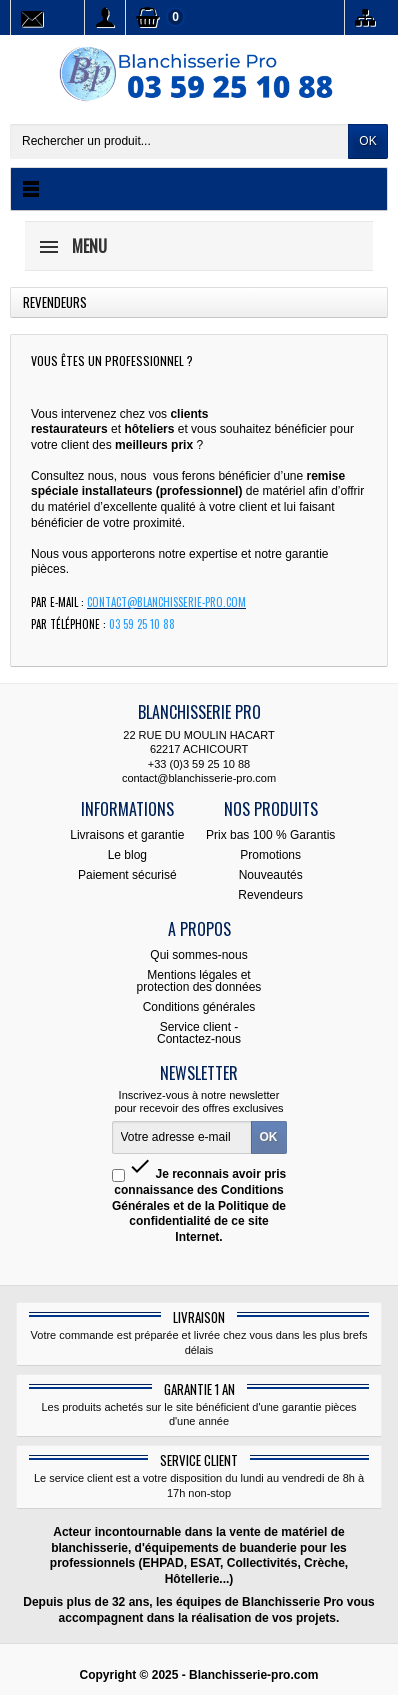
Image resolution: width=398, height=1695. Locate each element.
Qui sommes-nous (198, 955)
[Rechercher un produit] (179, 141)
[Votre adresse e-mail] (182, 1138)
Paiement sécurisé (127, 875)
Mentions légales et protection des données (199, 981)
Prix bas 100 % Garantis (270, 835)
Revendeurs (270, 895)
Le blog (127, 855)
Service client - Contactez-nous (199, 1033)
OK (367, 141)
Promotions (270, 855)
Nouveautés (271, 875)
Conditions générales (199, 1007)
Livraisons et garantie (127, 835)
